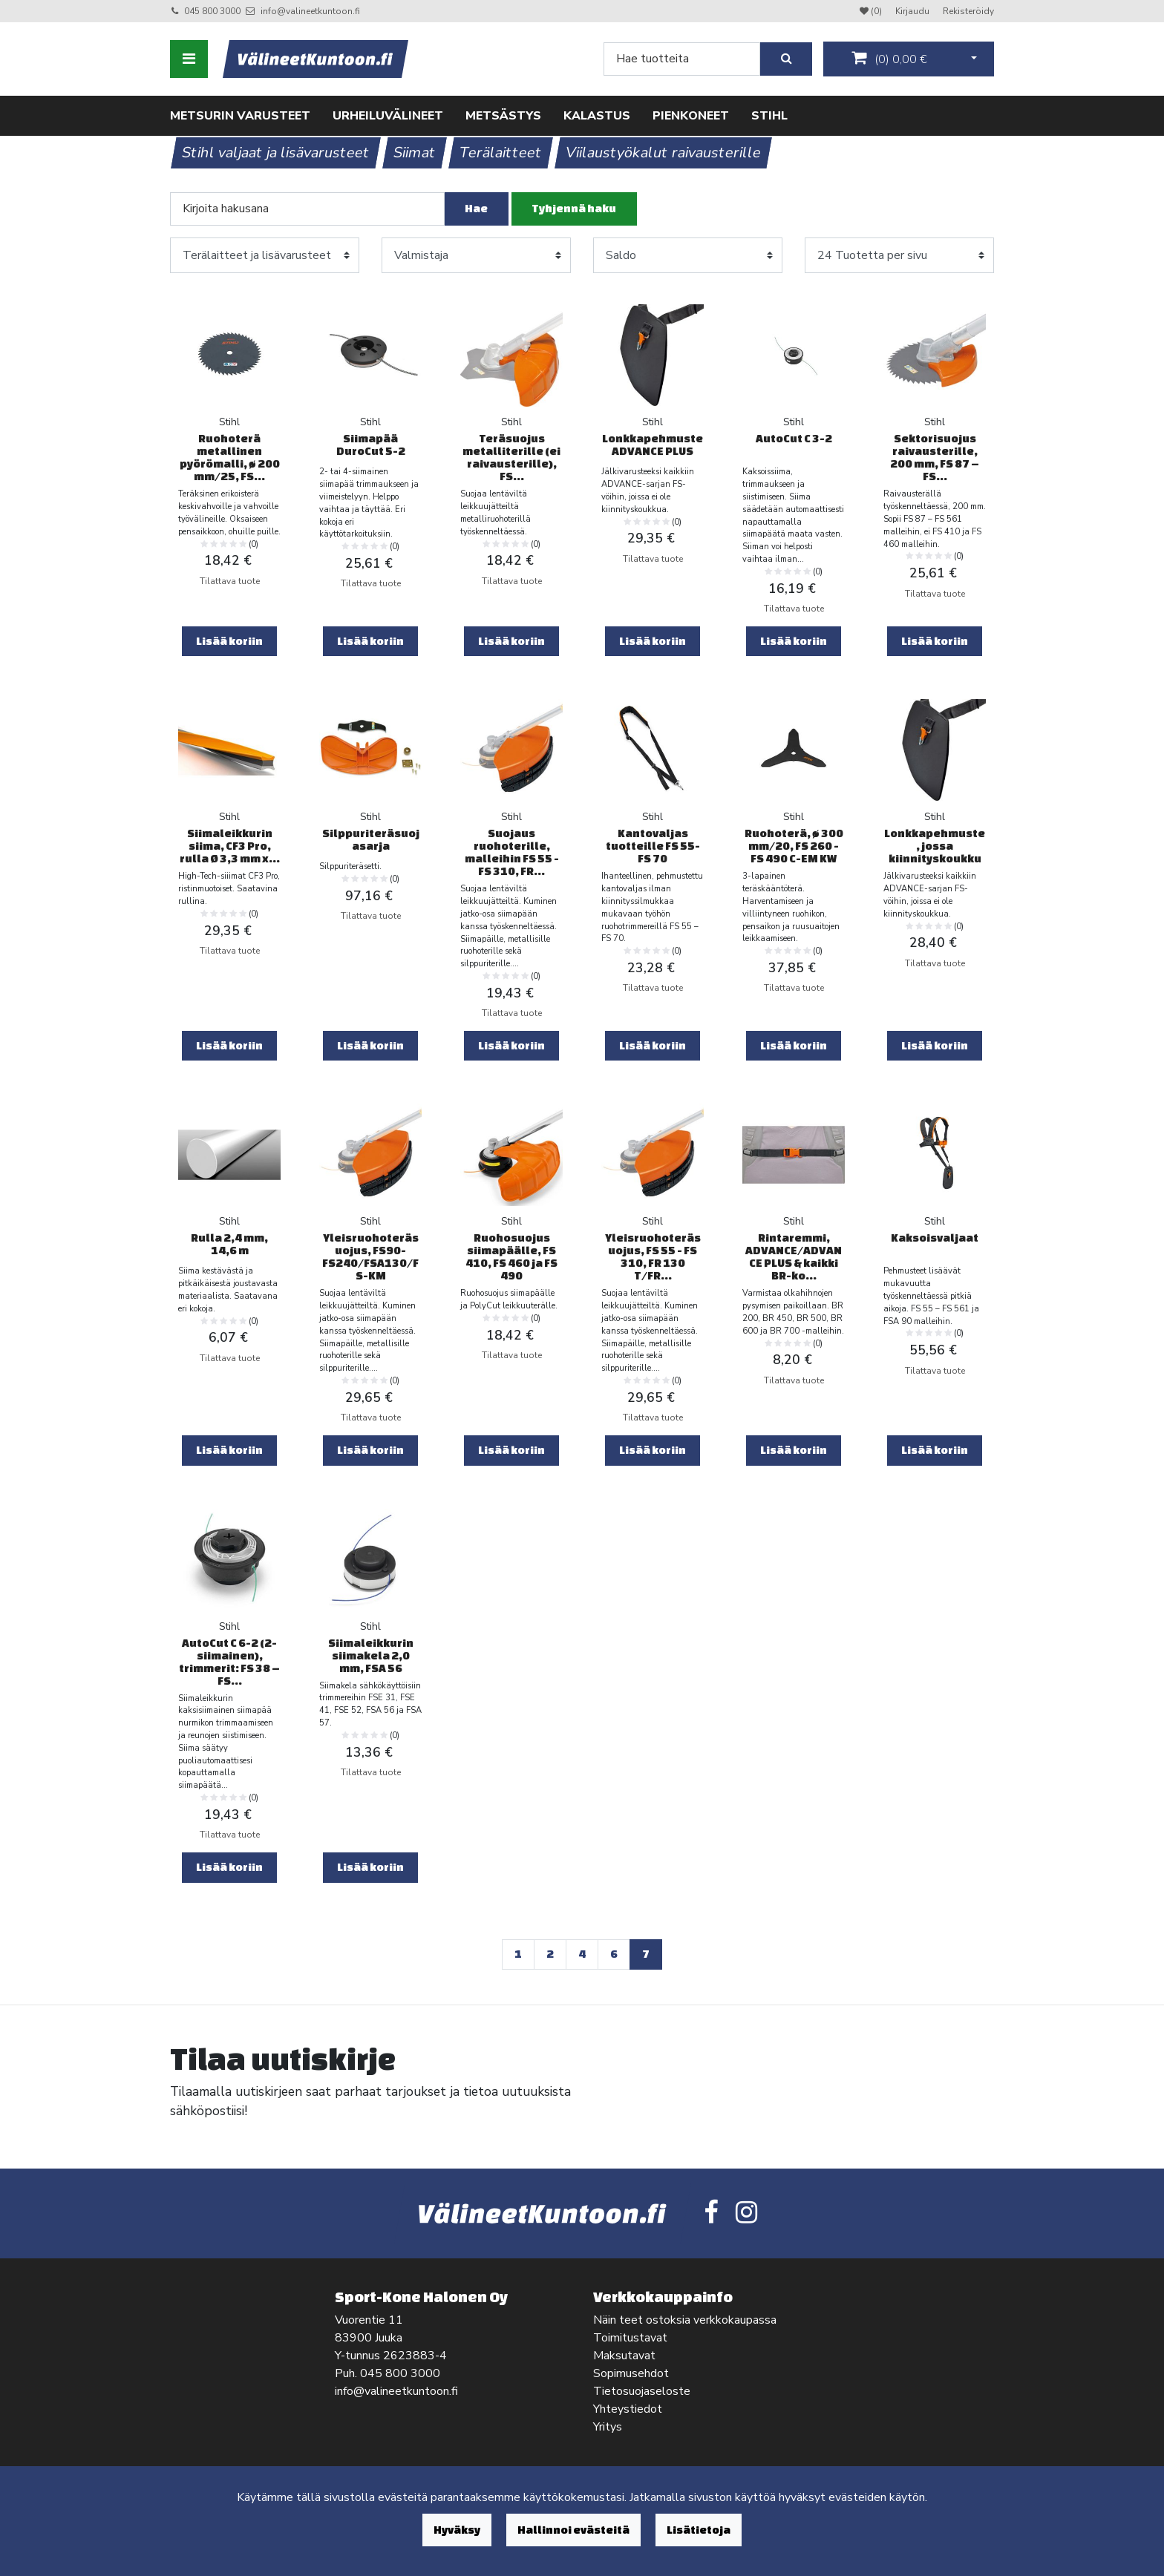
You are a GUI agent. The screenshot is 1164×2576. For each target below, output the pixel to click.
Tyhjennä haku (574, 208)
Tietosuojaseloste (641, 2391)
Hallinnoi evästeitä (573, 2529)
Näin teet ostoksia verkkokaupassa (684, 2320)
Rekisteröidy (968, 11)
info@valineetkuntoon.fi (310, 11)
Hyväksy (457, 2529)
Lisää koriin (229, 641)
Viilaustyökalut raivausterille (663, 152)
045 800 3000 (212, 11)
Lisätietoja (698, 2529)
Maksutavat (624, 2355)
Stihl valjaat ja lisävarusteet (276, 152)
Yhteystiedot (627, 2409)
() (889, 59)
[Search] (682, 59)
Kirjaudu (913, 11)
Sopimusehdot (631, 2373)
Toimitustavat (630, 2338)
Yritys (607, 2427)
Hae (476, 208)
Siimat (415, 152)
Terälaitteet (501, 152)
